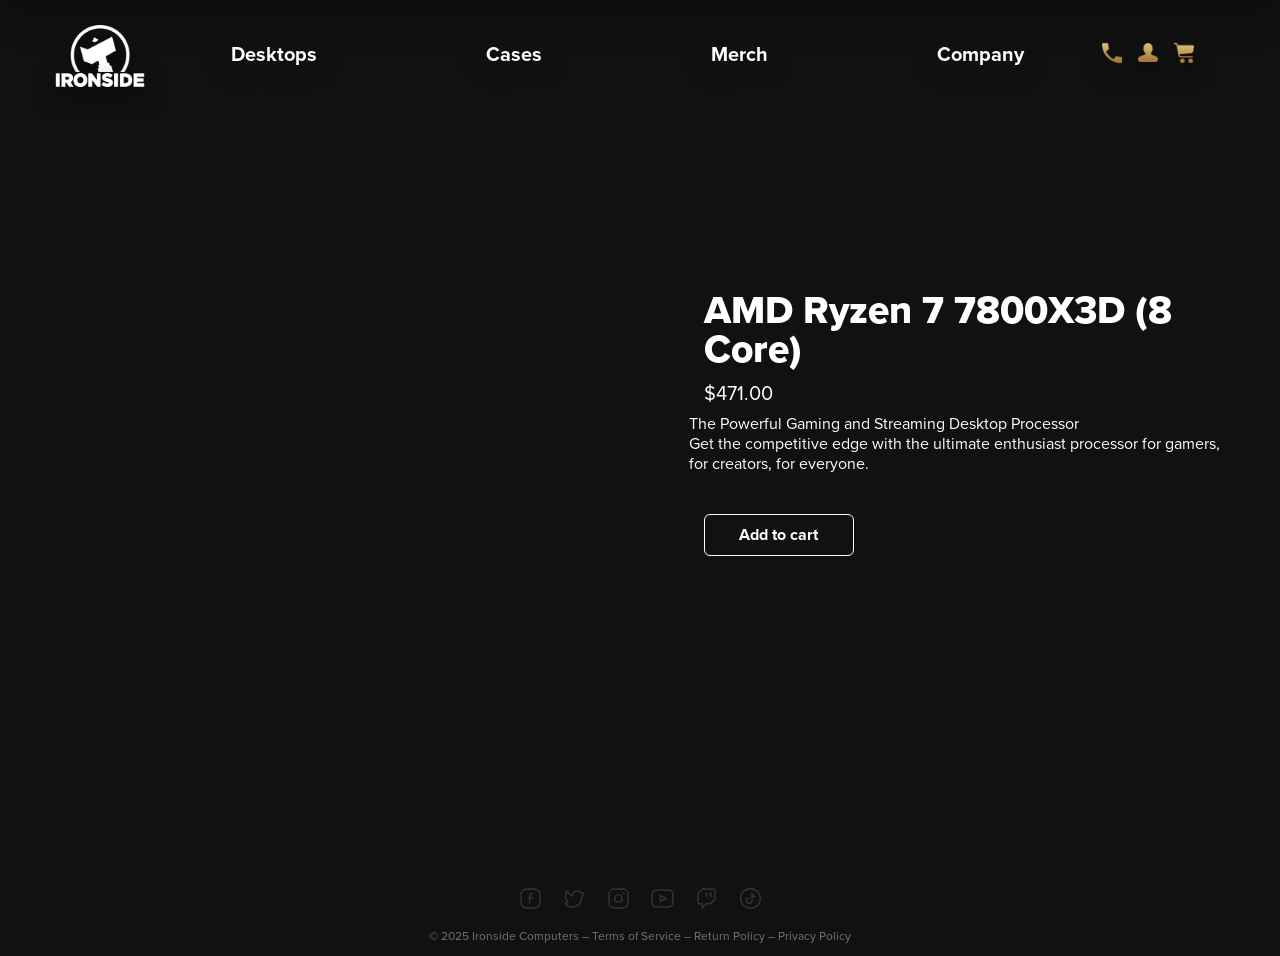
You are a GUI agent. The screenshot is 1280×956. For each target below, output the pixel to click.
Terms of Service (636, 936)
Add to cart (778, 535)
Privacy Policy (814, 936)
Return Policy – (736, 936)
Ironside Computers (525, 936)
